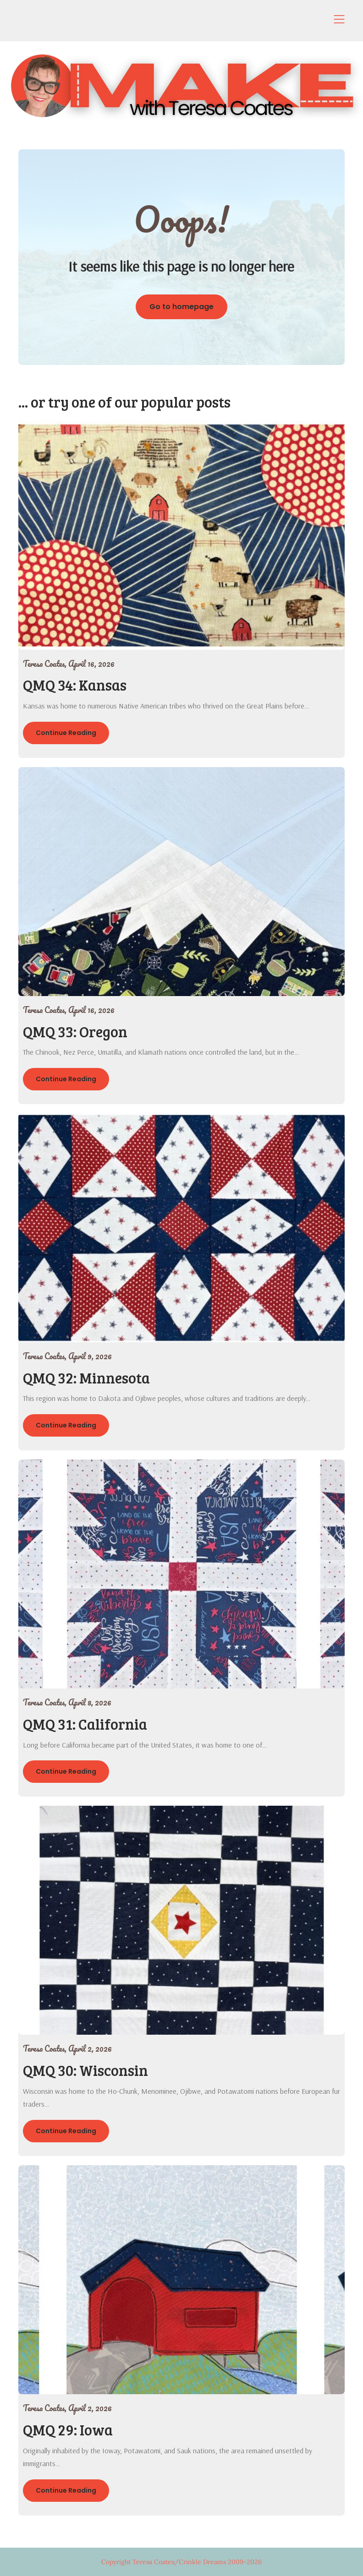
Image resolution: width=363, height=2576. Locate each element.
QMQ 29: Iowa (68, 2430)
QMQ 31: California (85, 1724)
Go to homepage (181, 306)
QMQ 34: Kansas (74, 685)
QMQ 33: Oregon (75, 1031)
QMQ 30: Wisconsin (85, 2070)
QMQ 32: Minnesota (86, 1378)
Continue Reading (66, 732)
